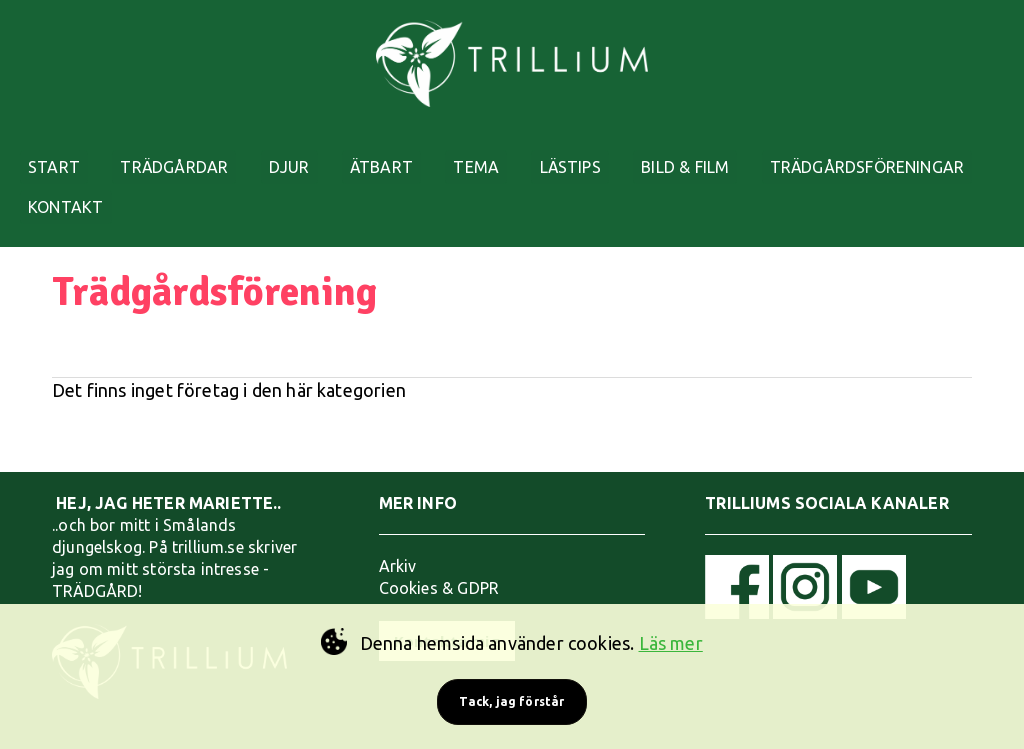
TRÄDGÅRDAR (190, 153)
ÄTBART (414, 153)
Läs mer (671, 643)
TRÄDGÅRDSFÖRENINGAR (132, 205)
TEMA (518, 153)
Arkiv (398, 550)
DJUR (313, 153)
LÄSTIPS (620, 153)
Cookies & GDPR (439, 572)
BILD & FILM (745, 153)
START (61, 153)
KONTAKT (316, 205)
